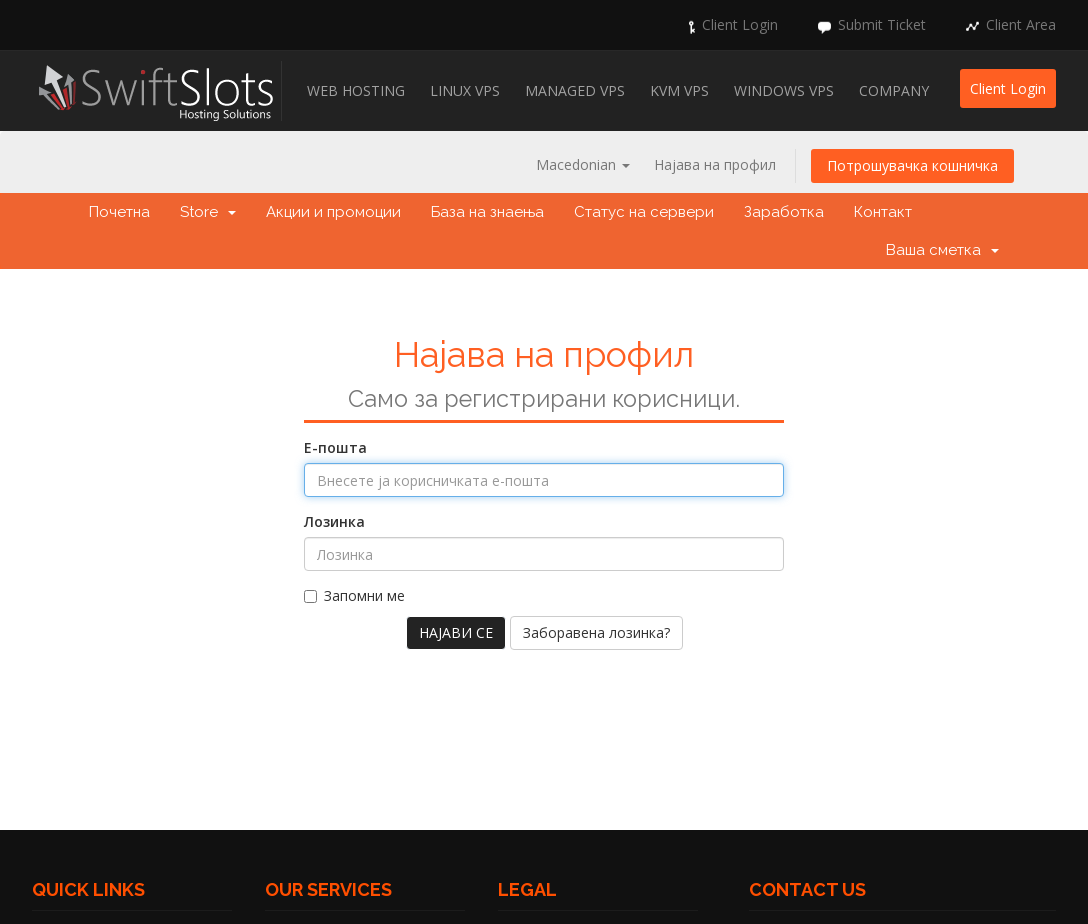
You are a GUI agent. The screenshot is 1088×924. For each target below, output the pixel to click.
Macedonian (583, 164)
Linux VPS (465, 90)
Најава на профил (715, 164)
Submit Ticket (882, 24)
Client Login (740, 24)
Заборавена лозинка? (596, 632)
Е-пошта (335, 447)
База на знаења (487, 212)
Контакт (883, 212)
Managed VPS (575, 90)
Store (208, 212)
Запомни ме (354, 595)
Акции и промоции (333, 212)
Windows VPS (784, 90)
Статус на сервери (644, 212)
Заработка (784, 212)
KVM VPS (679, 90)
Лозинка (334, 521)
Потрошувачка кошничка (912, 165)
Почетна (119, 212)
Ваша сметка (942, 250)
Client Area (1021, 24)
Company (894, 90)
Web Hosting (356, 90)
